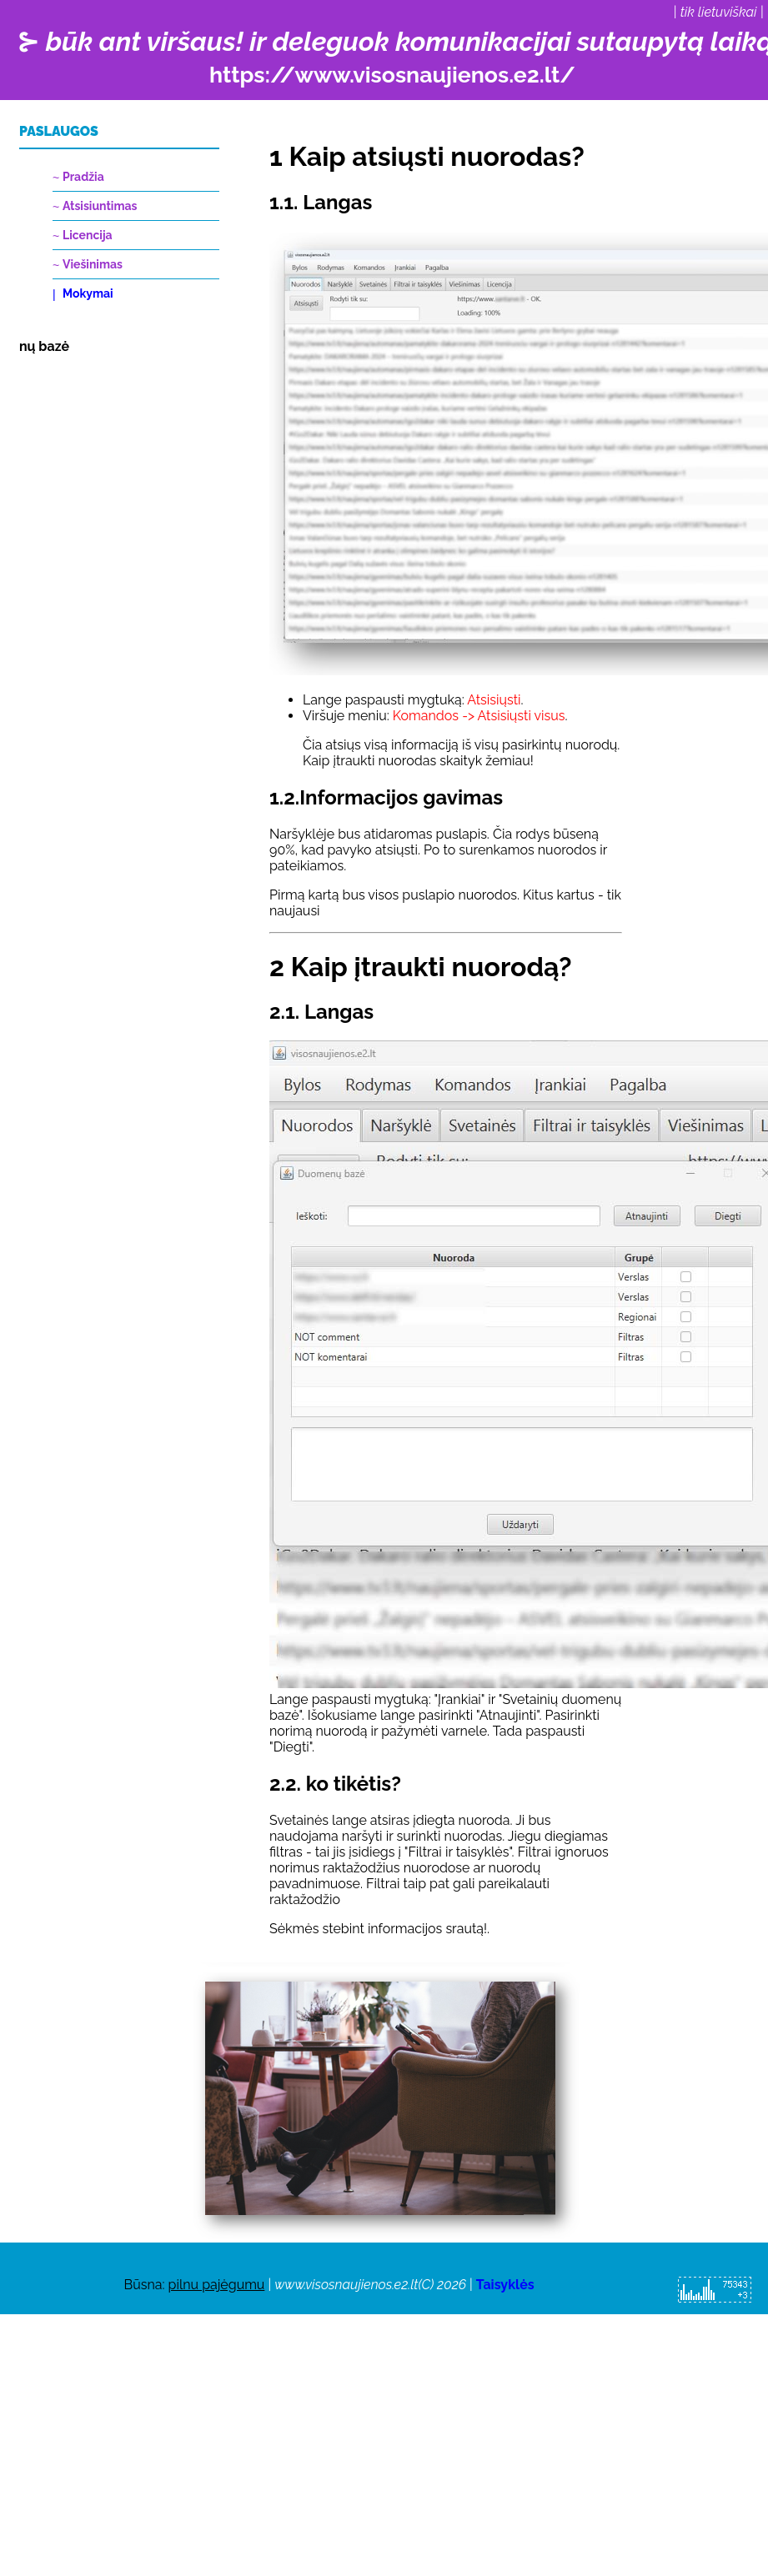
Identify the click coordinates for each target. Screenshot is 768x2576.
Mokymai (88, 293)
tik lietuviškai (718, 12)
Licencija (88, 235)
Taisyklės (505, 2285)
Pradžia (83, 176)
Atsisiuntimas (100, 206)
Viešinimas (93, 264)
